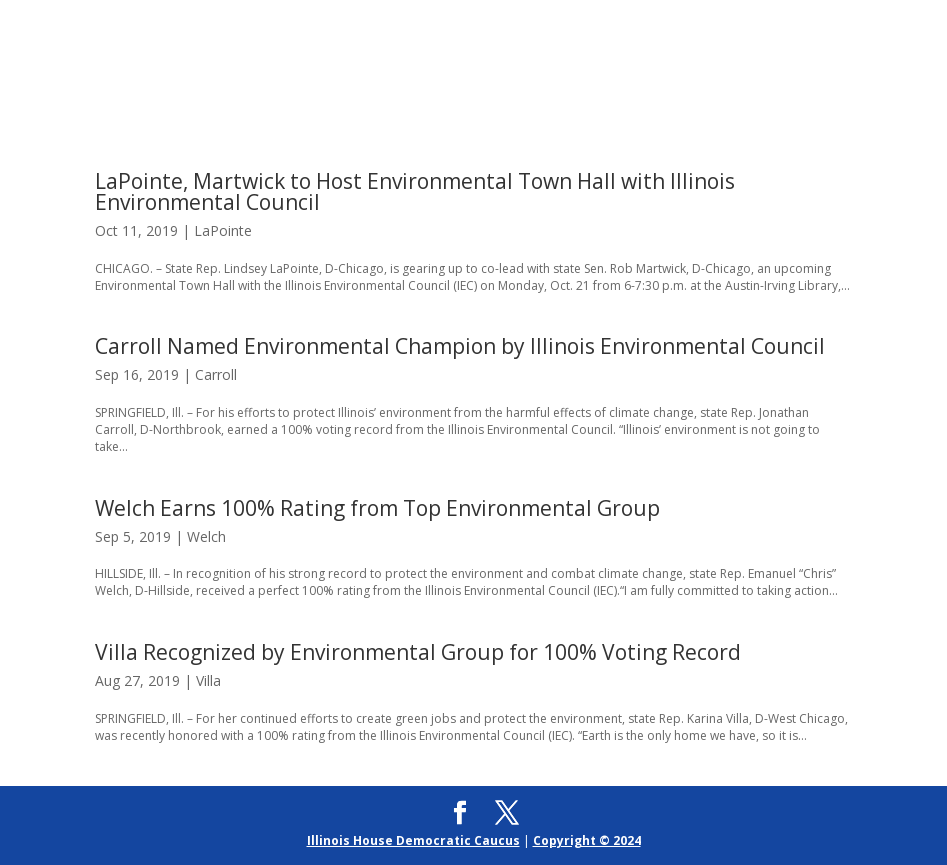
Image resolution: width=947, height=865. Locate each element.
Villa (208, 680)
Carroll (216, 374)
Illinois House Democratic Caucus (413, 840)
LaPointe (223, 230)
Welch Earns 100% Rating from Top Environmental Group (377, 508)
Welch (206, 536)
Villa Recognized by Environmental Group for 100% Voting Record (418, 652)
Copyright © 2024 (587, 840)
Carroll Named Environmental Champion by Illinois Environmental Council (460, 346)
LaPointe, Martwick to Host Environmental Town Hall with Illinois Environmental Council (415, 191)
